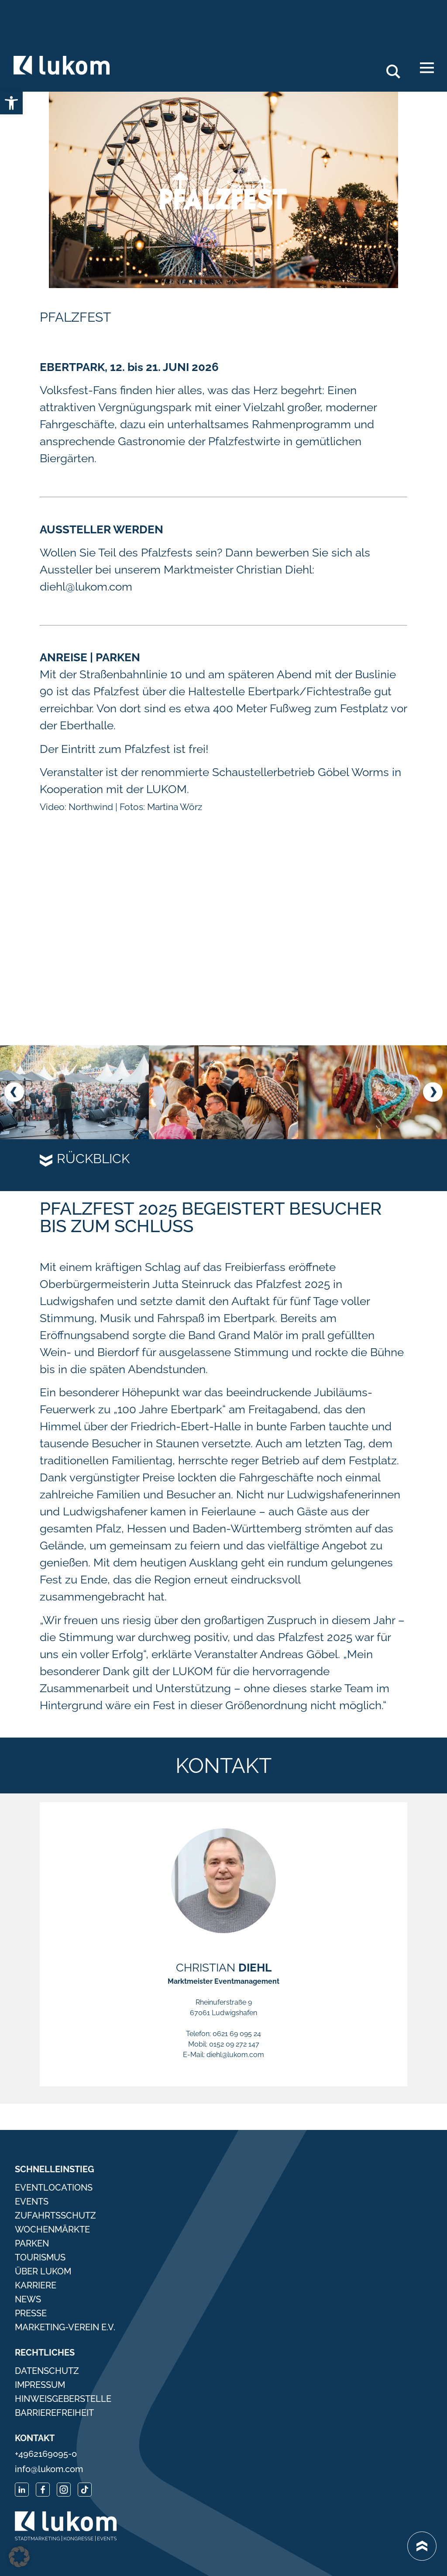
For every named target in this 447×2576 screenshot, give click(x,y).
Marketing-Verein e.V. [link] (65, 2327)
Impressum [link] (40, 2385)
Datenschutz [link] (47, 2371)
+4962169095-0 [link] (46, 2454)
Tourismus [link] (40, 2257)
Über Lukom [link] (43, 2271)
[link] (11, 103)
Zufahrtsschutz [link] (55, 2215)
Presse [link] (31, 2313)
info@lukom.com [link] (49, 2469)
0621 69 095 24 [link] (237, 2034)
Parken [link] (32, 2243)
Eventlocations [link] (54, 2187)
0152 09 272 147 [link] (234, 2044)
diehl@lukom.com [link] (235, 2054)
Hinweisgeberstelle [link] (63, 2399)
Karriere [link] (35, 2285)
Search (398, 68)
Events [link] (31, 2201)
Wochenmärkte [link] (52, 2229)
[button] (14, 1092)
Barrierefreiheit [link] (54, 2413)
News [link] (28, 2299)
